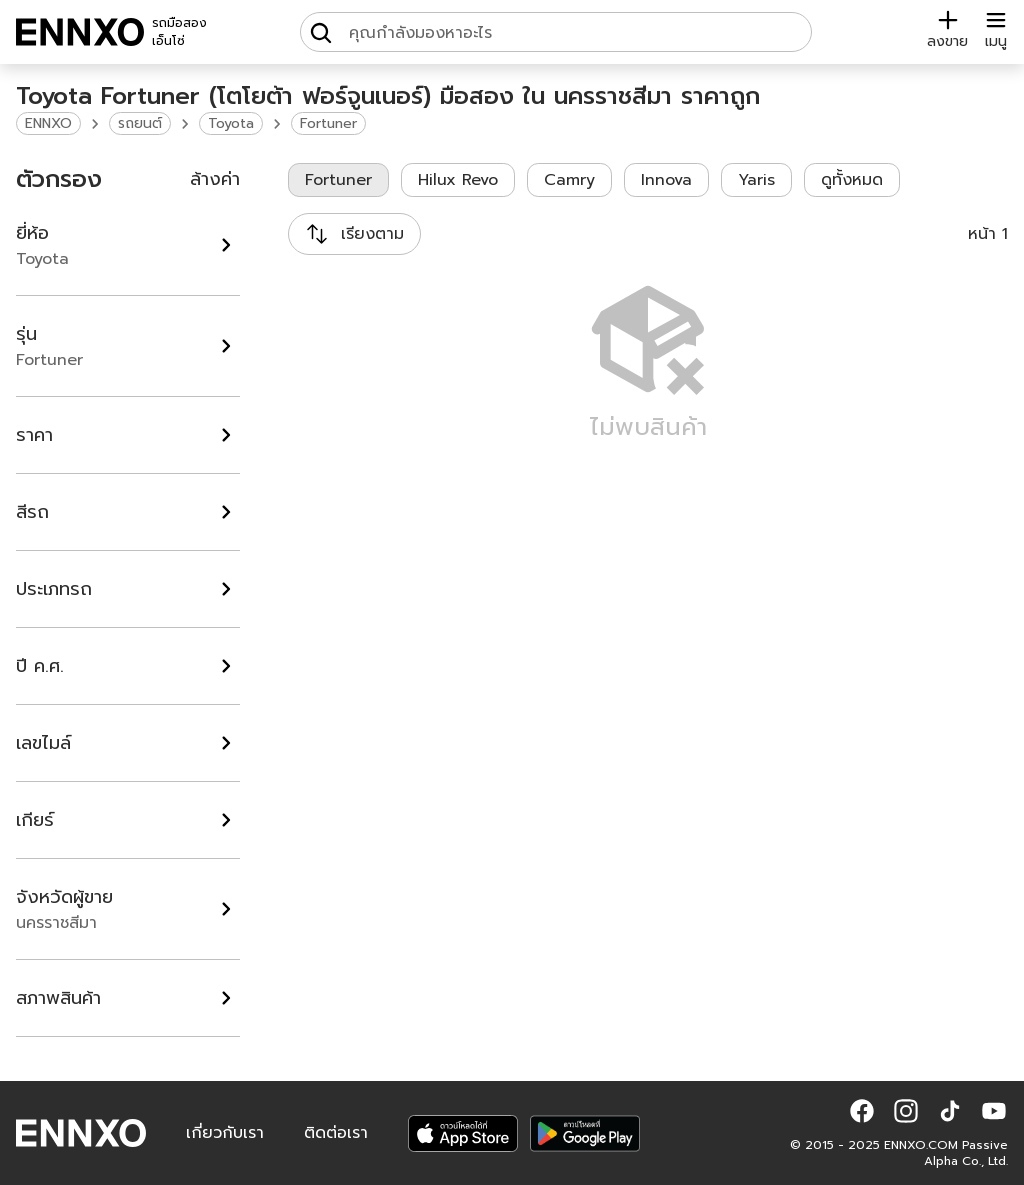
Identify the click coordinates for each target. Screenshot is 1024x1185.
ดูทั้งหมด (852, 180)
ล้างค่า (215, 179)
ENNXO (48, 123)
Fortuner (328, 123)
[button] (862, 1111)
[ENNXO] (80, 32)
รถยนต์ (140, 123)
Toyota (231, 123)
